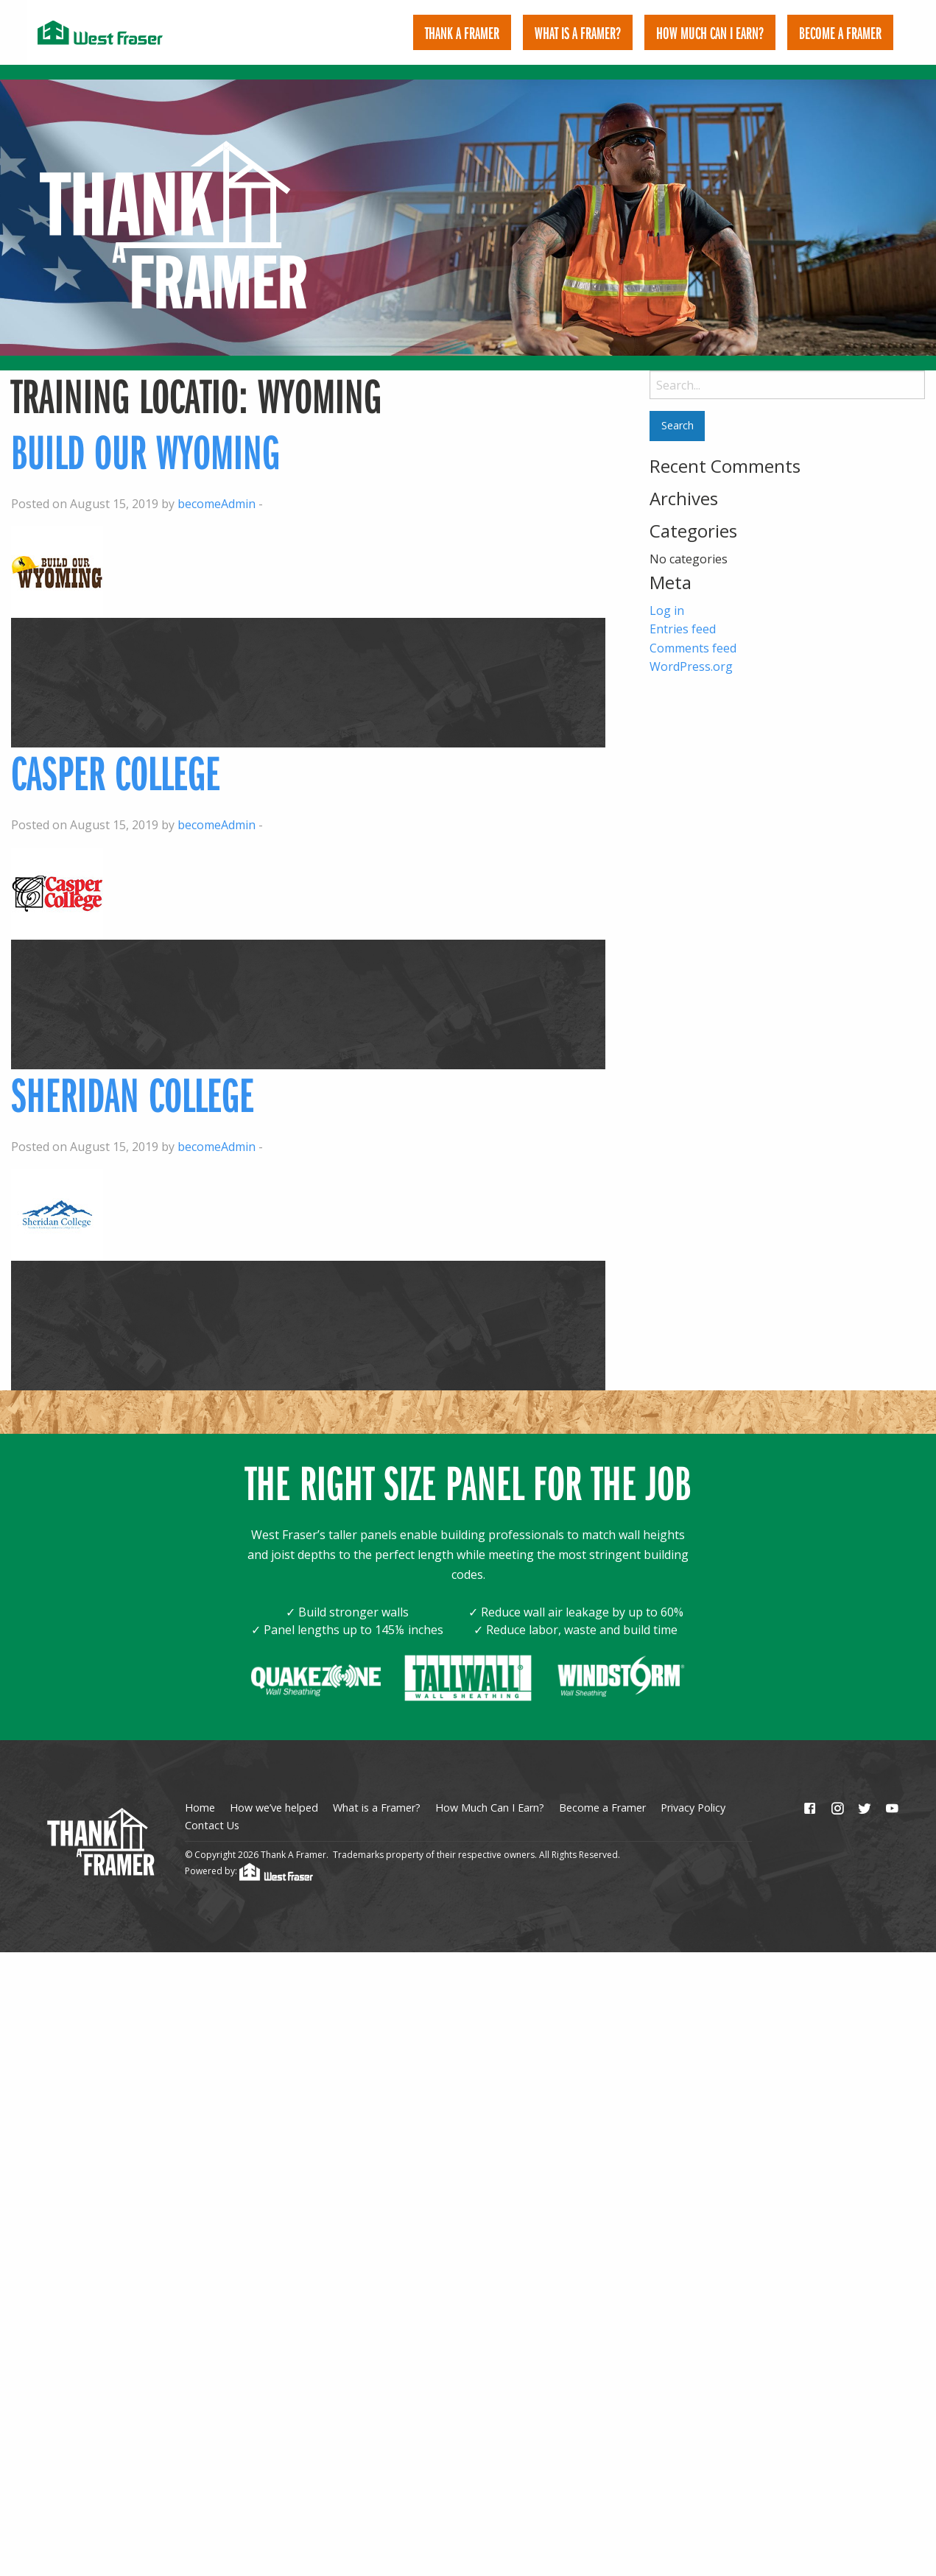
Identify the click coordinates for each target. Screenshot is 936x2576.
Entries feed (683, 608)
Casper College (115, 751)
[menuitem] (462, 32)
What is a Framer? (578, 32)
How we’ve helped (274, 1787)
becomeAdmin (216, 483)
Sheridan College (132, 1073)
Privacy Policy (693, 1787)
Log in (667, 590)
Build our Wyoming (145, 430)
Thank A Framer (462, 32)
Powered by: (249, 1850)
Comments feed (693, 627)
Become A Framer (840, 32)
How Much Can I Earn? (710, 32)
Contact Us (212, 1805)
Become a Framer (602, 1787)
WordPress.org (691, 646)
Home (200, 1787)
